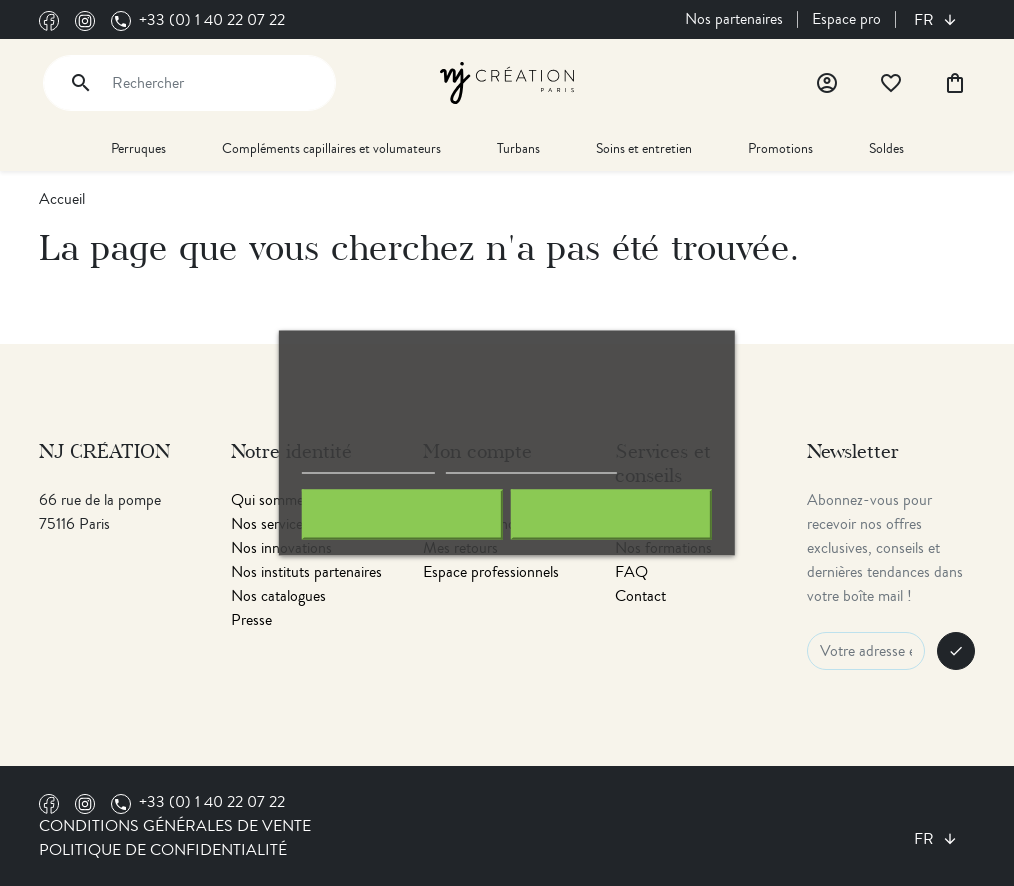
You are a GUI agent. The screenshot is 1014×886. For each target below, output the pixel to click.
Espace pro (846, 19)
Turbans (518, 148)
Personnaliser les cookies (531, 464)
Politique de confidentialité (163, 850)
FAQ (631, 572)
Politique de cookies (368, 464)
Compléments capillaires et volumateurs (331, 148)
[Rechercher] (189, 83)
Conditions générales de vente (175, 826)
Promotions (780, 148)
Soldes (886, 148)
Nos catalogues (278, 596)
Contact (640, 596)
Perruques (138, 148)
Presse (251, 620)
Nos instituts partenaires (306, 572)
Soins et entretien (644, 148)
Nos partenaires (734, 19)
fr (926, 20)
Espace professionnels (491, 572)
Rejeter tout (402, 515)
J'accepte (611, 515)
